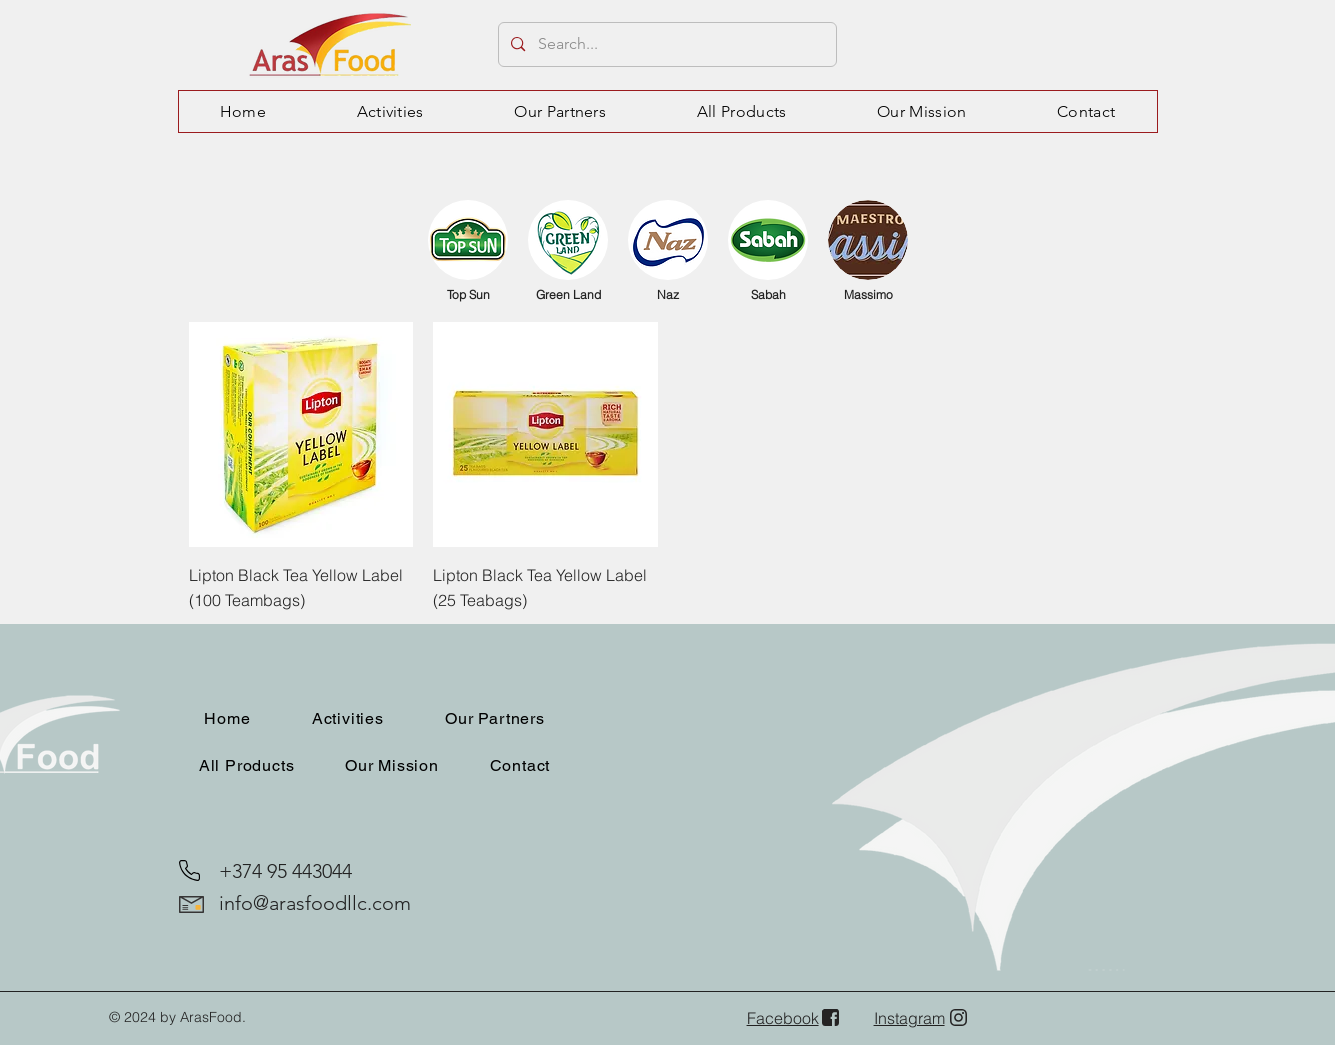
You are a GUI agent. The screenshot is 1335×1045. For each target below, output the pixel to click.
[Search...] (666, 44)
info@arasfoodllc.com (315, 903)
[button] (390, 111)
